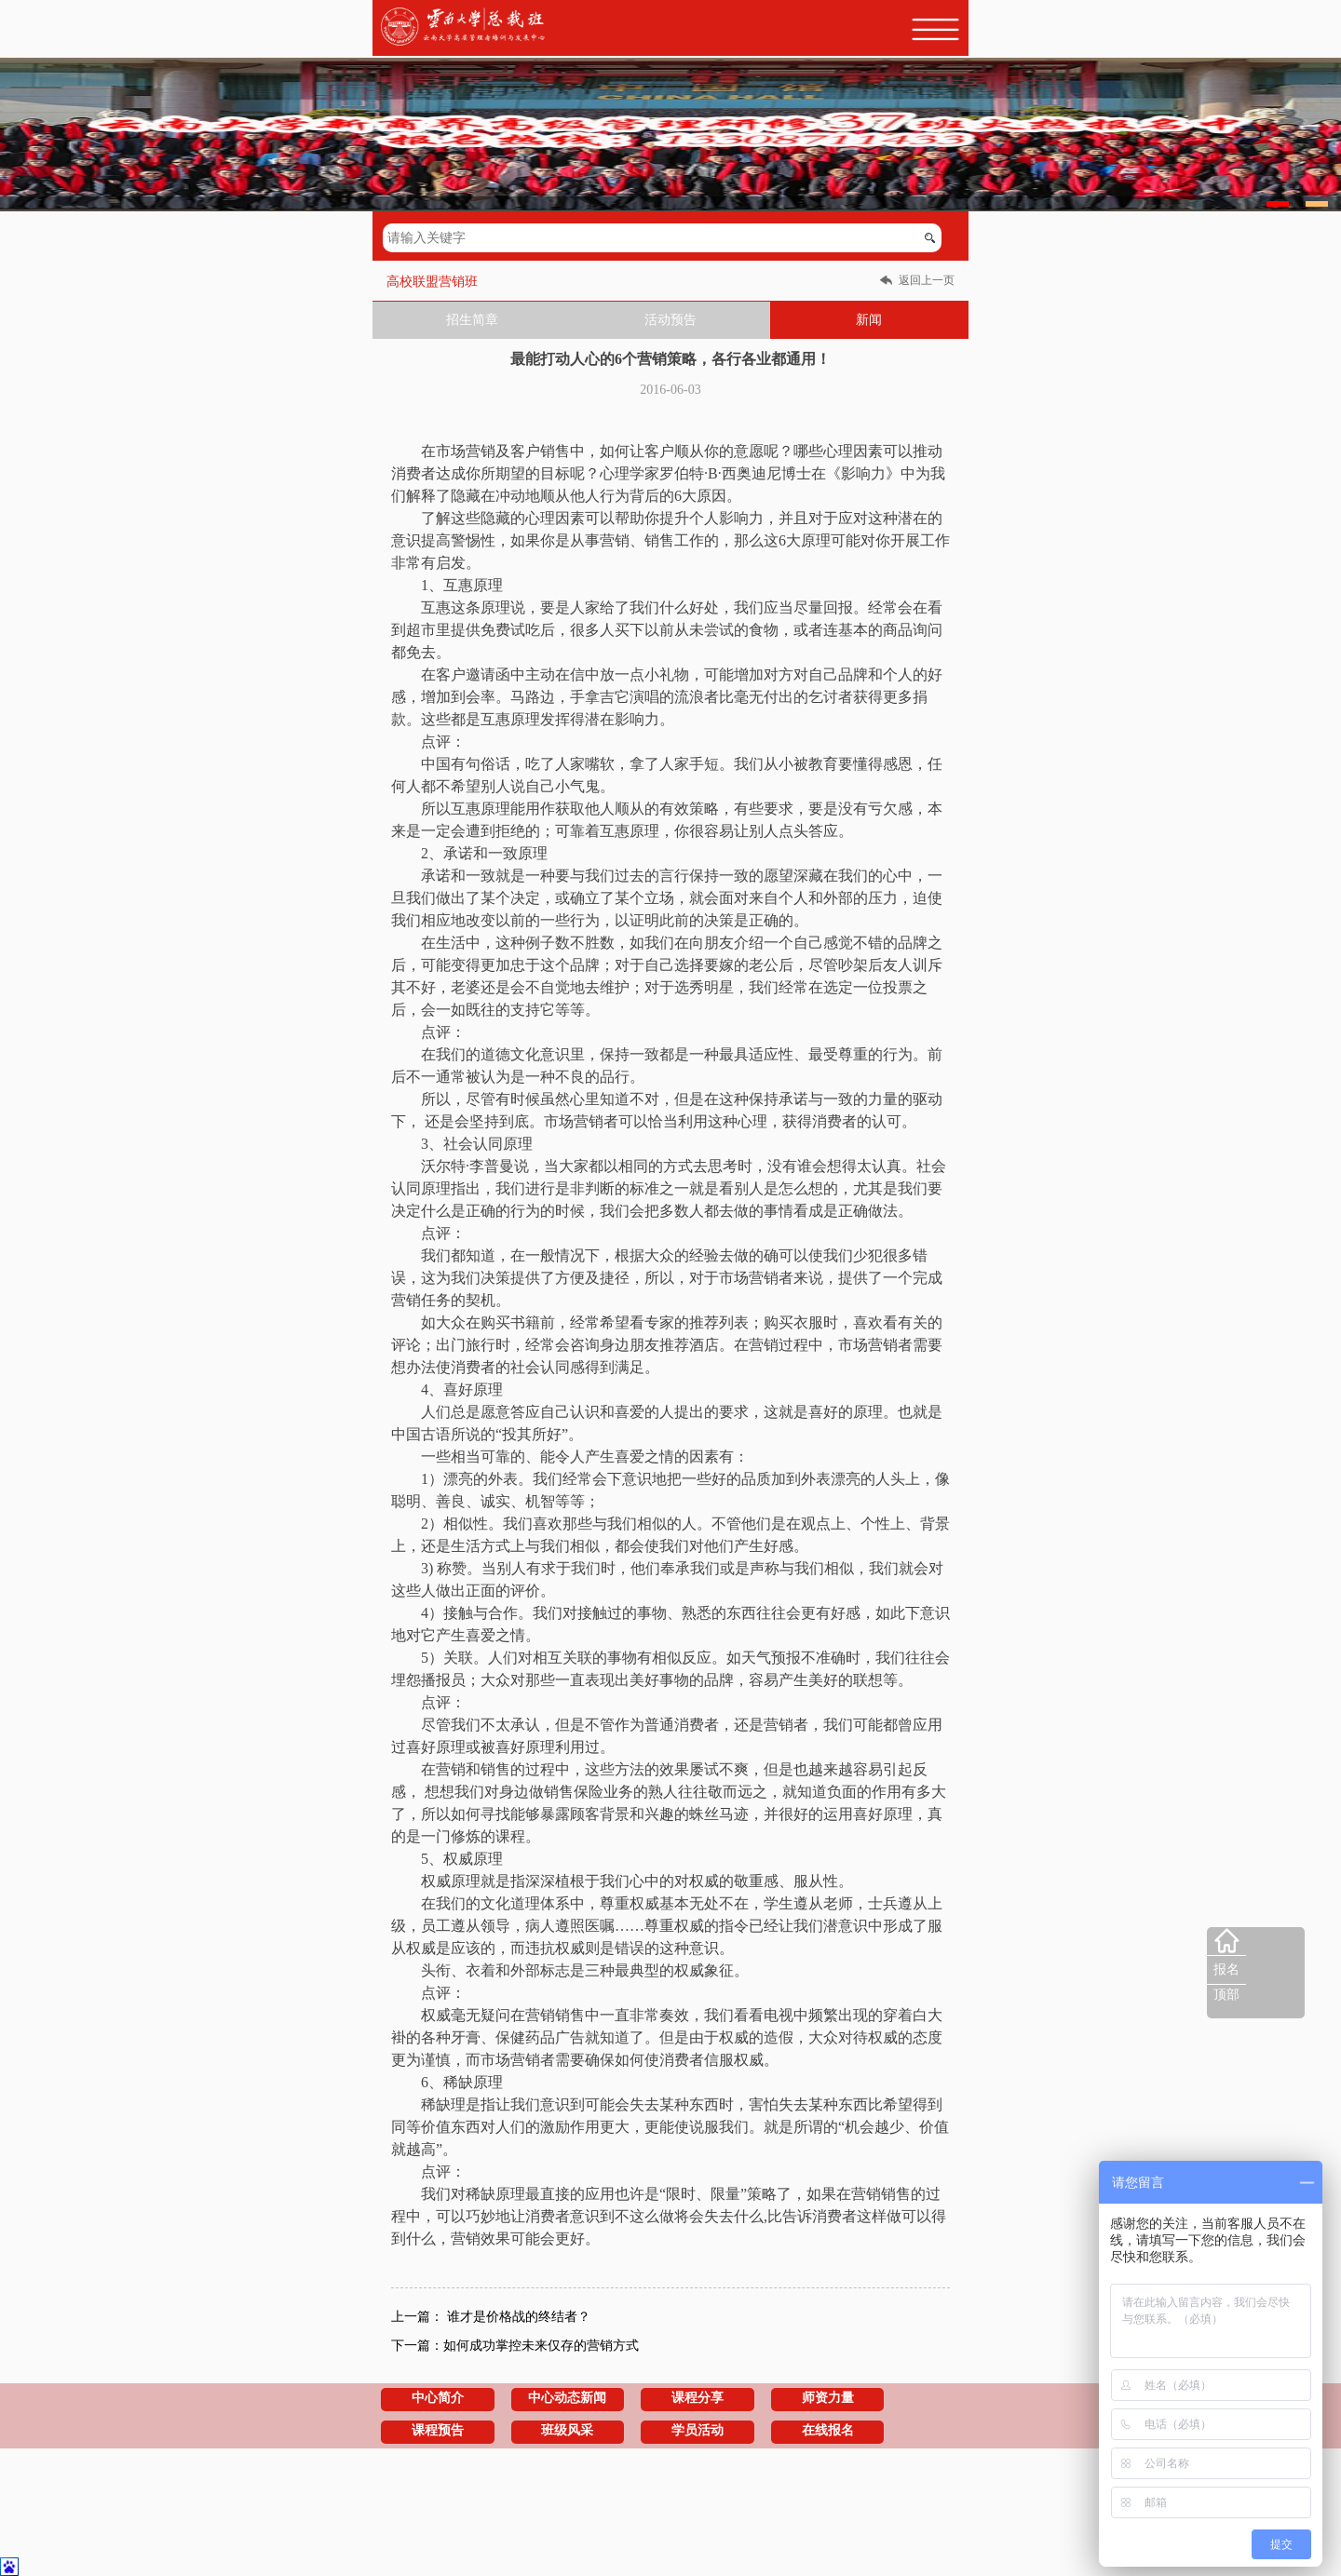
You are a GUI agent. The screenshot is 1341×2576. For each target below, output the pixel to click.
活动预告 (670, 320)
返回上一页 (927, 280)
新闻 (869, 320)
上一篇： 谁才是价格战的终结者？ (490, 2317)
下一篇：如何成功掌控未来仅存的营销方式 (515, 2346)
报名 (1226, 1969)
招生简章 (472, 320)
